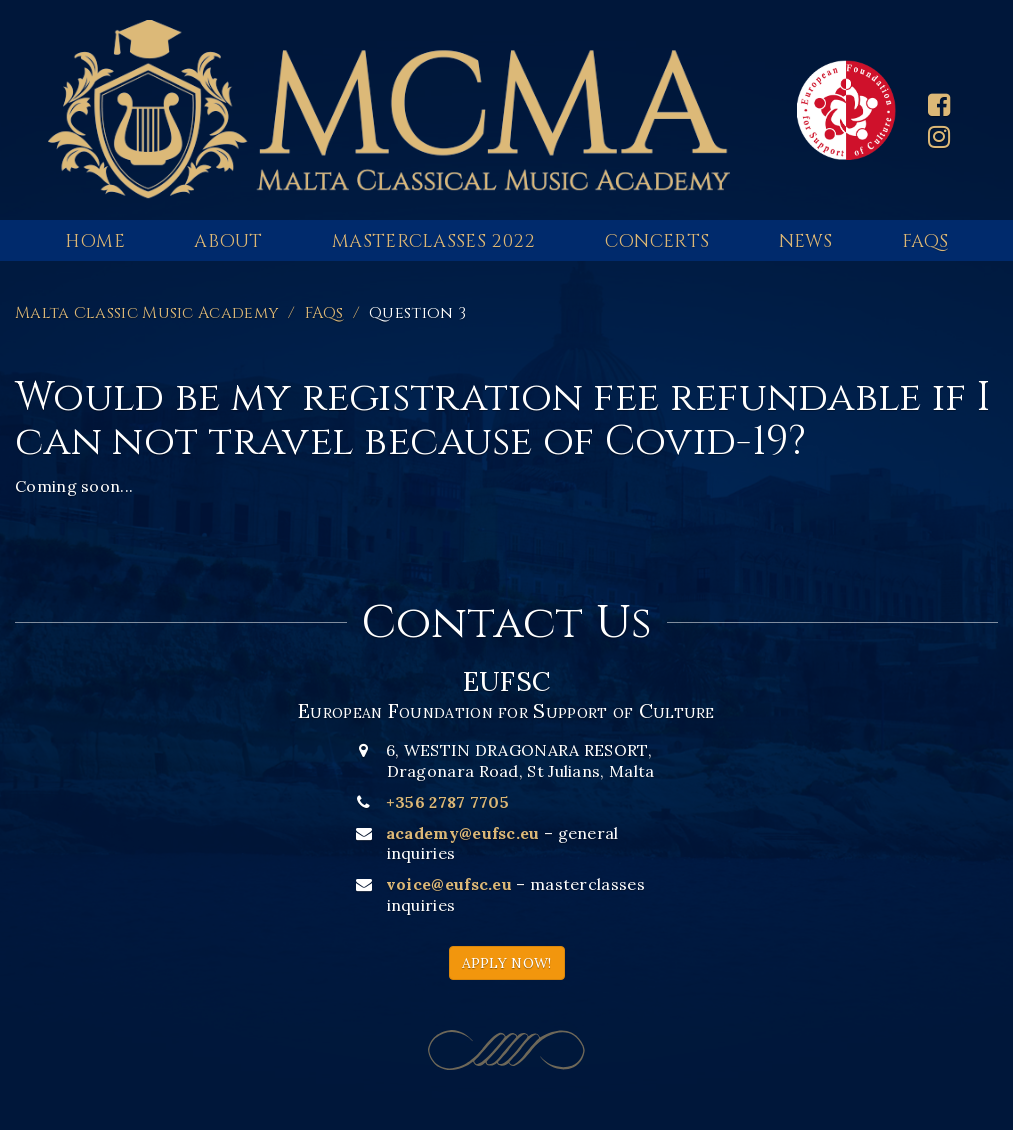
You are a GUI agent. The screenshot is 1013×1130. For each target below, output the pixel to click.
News (806, 241)
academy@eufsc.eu (463, 833)
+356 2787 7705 (447, 802)
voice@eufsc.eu (449, 884)
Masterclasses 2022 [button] (433, 241)
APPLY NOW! (507, 963)
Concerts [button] (657, 241)
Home (95, 241)
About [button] (228, 241)
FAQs (925, 241)
